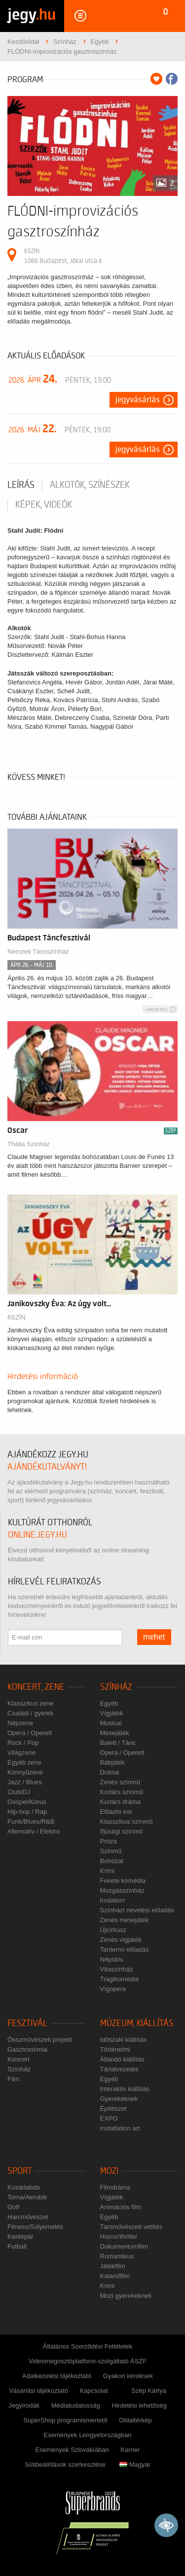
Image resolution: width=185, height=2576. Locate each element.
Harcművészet (27, 2217)
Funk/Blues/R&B (30, 1821)
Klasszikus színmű (126, 1821)
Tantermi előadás (124, 1949)
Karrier (130, 2449)
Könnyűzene (25, 1772)
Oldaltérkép (135, 2420)
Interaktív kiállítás (124, 2089)
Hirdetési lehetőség (138, 2405)
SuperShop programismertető (65, 2420)
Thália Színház (28, 1144)
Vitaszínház (116, 1969)
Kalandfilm (115, 2276)
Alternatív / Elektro (33, 1831)
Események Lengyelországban (88, 2435)
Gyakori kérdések (128, 2376)
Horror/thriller (119, 2236)
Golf (13, 2207)
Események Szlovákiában (72, 2449)
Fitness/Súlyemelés (35, 2226)
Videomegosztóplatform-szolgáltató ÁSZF (88, 2361)
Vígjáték (111, 1713)
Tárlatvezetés (119, 2069)
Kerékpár (20, 2236)
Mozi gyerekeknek (126, 2295)
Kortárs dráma (120, 1801)
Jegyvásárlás (137, 399)
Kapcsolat (94, 2390)
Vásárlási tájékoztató (38, 2390)
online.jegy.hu (37, 1535)
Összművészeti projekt (39, 2039)
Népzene (20, 1723)
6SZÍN (16, 1317)
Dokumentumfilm (124, 2246)
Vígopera (113, 1989)
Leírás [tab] (21, 485)
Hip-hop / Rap (27, 1811)
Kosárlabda (23, 2187)
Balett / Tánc (118, 1742)
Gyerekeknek (119, 2098)
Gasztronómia (27, 2049)
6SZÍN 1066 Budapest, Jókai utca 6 (63, 255)
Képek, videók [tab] (43, 504)
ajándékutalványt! (47, 1467)
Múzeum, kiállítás (137, 2023)
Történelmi (115, 2049)
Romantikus (117, 2256)
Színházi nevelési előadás (137, 1910)
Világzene (21, 1752)
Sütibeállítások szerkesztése (65, 2464)
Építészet (113, 2108)
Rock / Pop (23, 1742)
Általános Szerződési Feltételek (87, 2346)
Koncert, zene (36, 1687)
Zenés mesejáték (124, 1920)
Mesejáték (114, 1733)
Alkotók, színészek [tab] (90, 485)
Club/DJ (18, 1792)
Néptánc (112, 1959)
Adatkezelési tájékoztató (56, 2376)
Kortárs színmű (121, 1792)
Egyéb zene (24, 1762)
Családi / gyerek (30, 1713)
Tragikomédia (119, 1979)
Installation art (120, 2128)
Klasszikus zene (30, 1703)
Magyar (134, 2464)
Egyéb (109, 1703)
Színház (116, 1687)
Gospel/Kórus (26, 1801)
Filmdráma (115, 2187)
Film (13, 2079)
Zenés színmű (120, 1782)
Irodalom (112, 1900)
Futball (17, 2246)
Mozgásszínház (122, 1890)
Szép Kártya (148, 2390)
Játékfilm (112, 2266)
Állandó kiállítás (122, 2059)
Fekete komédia (123, 1880)
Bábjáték (112, 1762)
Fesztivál (27, 2023)
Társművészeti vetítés (131, 2226)
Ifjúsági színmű (121, 1831)
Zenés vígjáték (121, 1939)
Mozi (109, 2171)
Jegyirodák (23, 2405)
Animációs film (121, 2207)
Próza (108, 1841)
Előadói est (116, 1811)
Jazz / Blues (24, 1782)
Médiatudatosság (75, 2405)
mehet (154, 1637)
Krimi (107, 1870)
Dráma (109, 1772)
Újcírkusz (113, 1929)
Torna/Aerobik (27, 2197)
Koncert (18, 2059)
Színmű (111, 1851)
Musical (111, 1723)
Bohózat (112, 1861)
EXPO (109, 2118)
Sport (19, 2171)
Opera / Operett (29, 1733)
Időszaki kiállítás (123, 2039)
